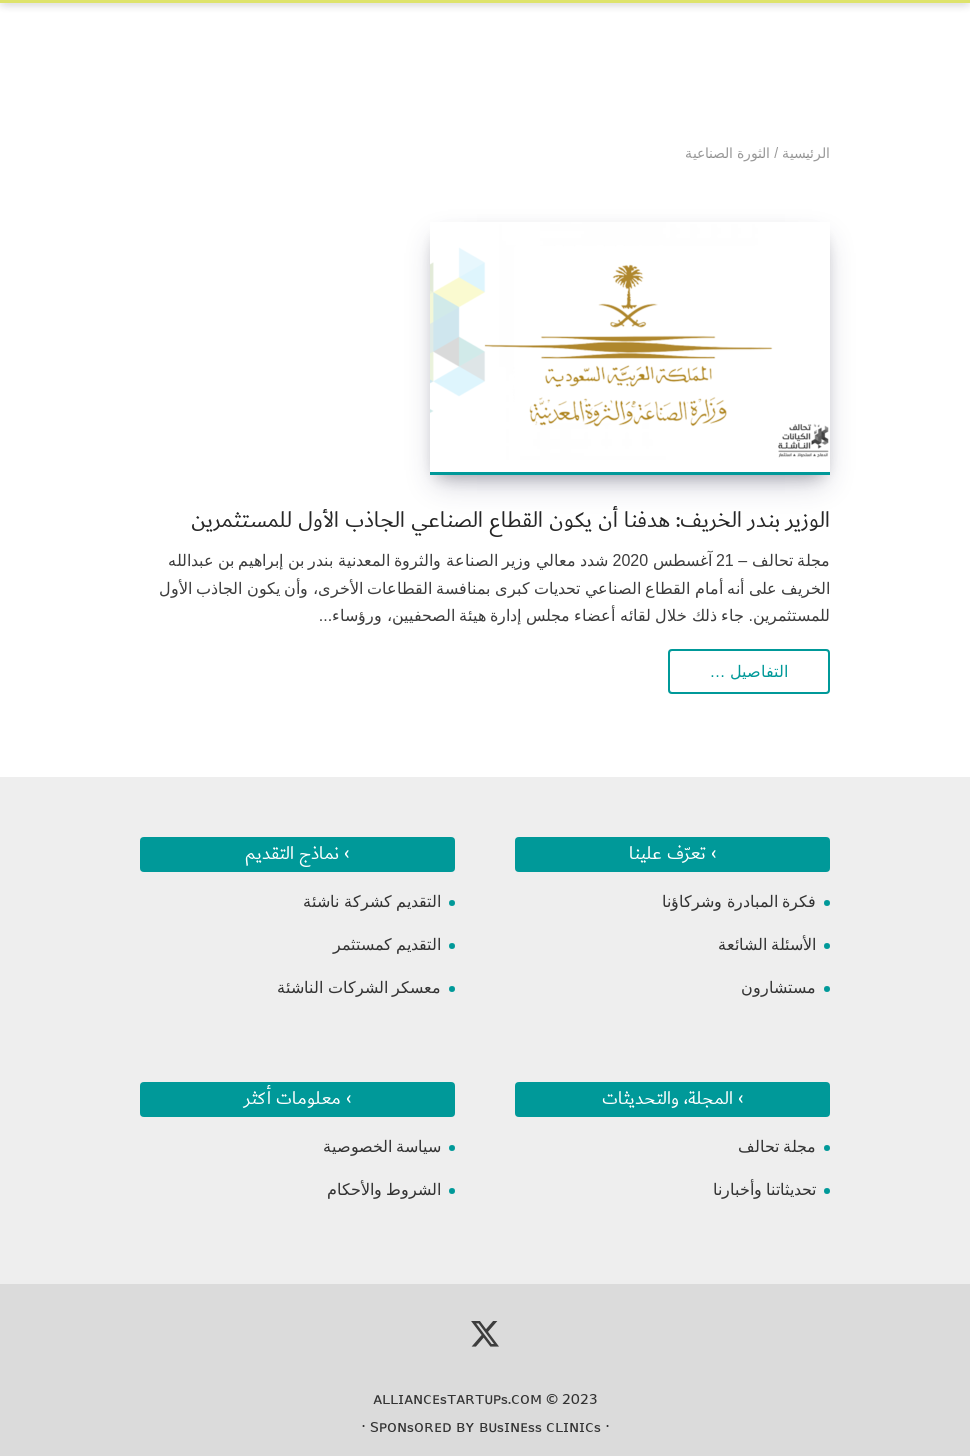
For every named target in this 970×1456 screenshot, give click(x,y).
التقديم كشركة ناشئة (372, 901)
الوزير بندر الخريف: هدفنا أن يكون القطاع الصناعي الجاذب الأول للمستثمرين (510, 520)
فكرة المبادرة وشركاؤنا (739, 901)
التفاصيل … (749, 671)
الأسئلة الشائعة (767, 944)
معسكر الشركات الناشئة (359, 987)
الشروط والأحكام (384, 1189)
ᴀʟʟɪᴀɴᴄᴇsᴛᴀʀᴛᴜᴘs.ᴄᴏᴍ (457, 1399)
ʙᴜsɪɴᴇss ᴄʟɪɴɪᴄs (540, 1427)
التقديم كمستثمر (387, 944)
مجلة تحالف (777, 1146)
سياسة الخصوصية (382, 1146)
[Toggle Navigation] (154, 41)
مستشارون (778, 987)
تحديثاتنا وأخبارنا (764, 1189)
